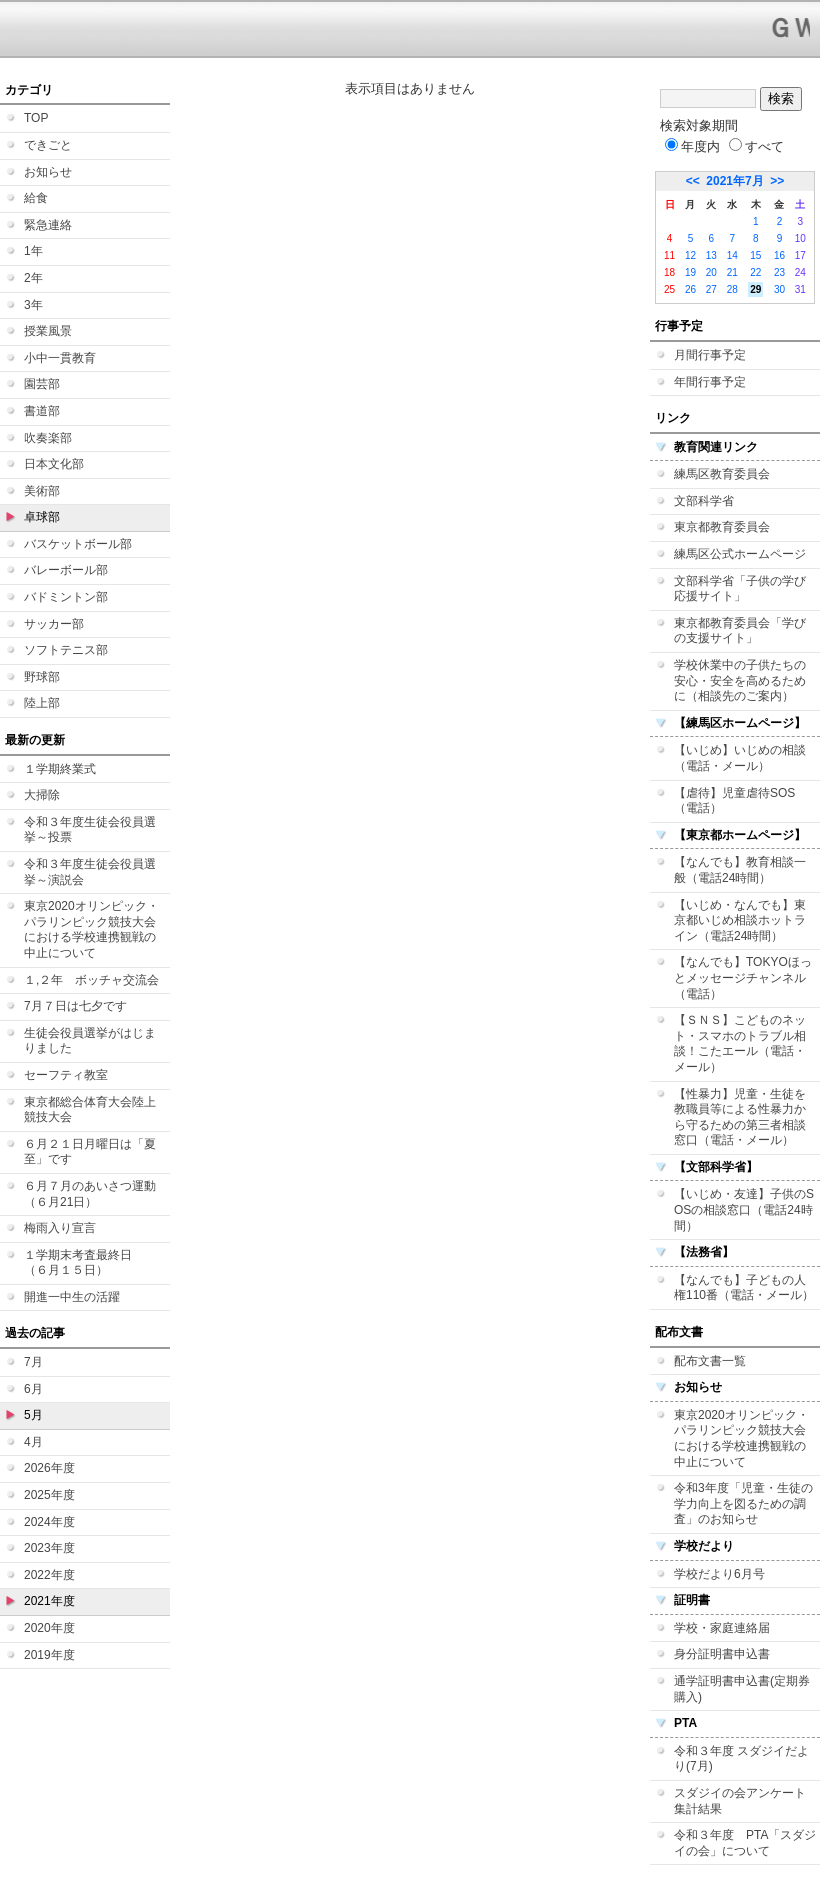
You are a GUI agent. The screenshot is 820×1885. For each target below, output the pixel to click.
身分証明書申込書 (722, 1654)
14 (732, 255)
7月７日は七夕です (75, 1006)
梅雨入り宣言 (60, 1228)
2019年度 (49, 1655)
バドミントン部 (66, 597)
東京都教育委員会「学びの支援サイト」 (740, 631)
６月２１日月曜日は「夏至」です (90, 1152)
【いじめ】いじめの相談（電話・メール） (740, 758)
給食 (36, 198)
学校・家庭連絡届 (722, 1628)
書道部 (42, 411)
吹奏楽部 (48, 438)
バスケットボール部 (78, 544)
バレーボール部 (66, 570)
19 (690, 272)
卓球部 (42, 517)
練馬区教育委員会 (722, 474)
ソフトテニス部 (66, 650)
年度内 (692, 146)
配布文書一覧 (710, 1361)
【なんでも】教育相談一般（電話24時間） (740, 870)
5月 (33, 1415)
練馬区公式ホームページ (740, 554)
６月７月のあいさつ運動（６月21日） (90, 1194)
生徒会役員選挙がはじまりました (90, 1041)
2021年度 (49, 1601)
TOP (36, 118)
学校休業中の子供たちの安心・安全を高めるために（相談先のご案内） (740, 680)
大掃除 (42, 795)
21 (732, 272)
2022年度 (49, 1575)
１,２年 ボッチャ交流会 (91, 980)
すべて (756, 146)
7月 (33, 1362)
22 (755, 272)
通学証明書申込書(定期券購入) (742, 1689)
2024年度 (49, 1522)
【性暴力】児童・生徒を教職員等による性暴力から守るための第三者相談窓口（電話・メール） (740, 1117)
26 (690, 289)
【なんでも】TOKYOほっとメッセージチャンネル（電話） (743, 977)
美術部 (42, 491)
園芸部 (42, 384)
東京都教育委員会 (722, 527)
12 (690, 255)
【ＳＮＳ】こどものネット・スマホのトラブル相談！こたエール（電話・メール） (740, 1043)
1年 (33, 251)
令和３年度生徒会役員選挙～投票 (90, 830)
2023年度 (49, 1548)
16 (779, 255)
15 (755, 255)
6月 (33, 1389)
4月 (33, 1442)
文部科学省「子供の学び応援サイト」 (740, 589)
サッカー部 (54, 624)
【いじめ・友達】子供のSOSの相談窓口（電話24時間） (744, 1209)
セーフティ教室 (66, 1075)
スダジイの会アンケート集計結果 (740, 1801)
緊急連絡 (48, 225)
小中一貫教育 (60, 358)
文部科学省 (704, 501)
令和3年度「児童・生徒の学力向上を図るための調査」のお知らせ (743, 1503)
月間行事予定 (710, 355)
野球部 (42, 677)
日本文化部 (54, 464)
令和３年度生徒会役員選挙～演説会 (90, 872)
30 (779, 289)
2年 (33, 278)
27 (711, 289)
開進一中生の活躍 (72, 1297)
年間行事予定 (710, 382)
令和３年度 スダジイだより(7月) (741, 1759)
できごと (48, 145)
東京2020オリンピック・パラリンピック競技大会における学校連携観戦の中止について (91, 929)
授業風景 (48, 331)
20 (711, 272)
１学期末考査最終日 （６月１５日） (84, 1263)
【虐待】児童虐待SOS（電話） (734, 801)
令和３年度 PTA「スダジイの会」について (745, 1843)
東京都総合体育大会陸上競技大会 (90, 1110)
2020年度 (49, 1628)
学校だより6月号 (719, 1574)
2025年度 (49, 1495)
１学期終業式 (60, 769)
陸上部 (42, 703)
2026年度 (49, 1468)
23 (779, 272)
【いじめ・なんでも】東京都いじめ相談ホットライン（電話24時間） (740, 920)
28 (732, 289)
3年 (33, 305)
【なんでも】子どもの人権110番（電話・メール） (744, 1288)
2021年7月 (734, 181)
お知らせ (48, 172)
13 (711, 255)
